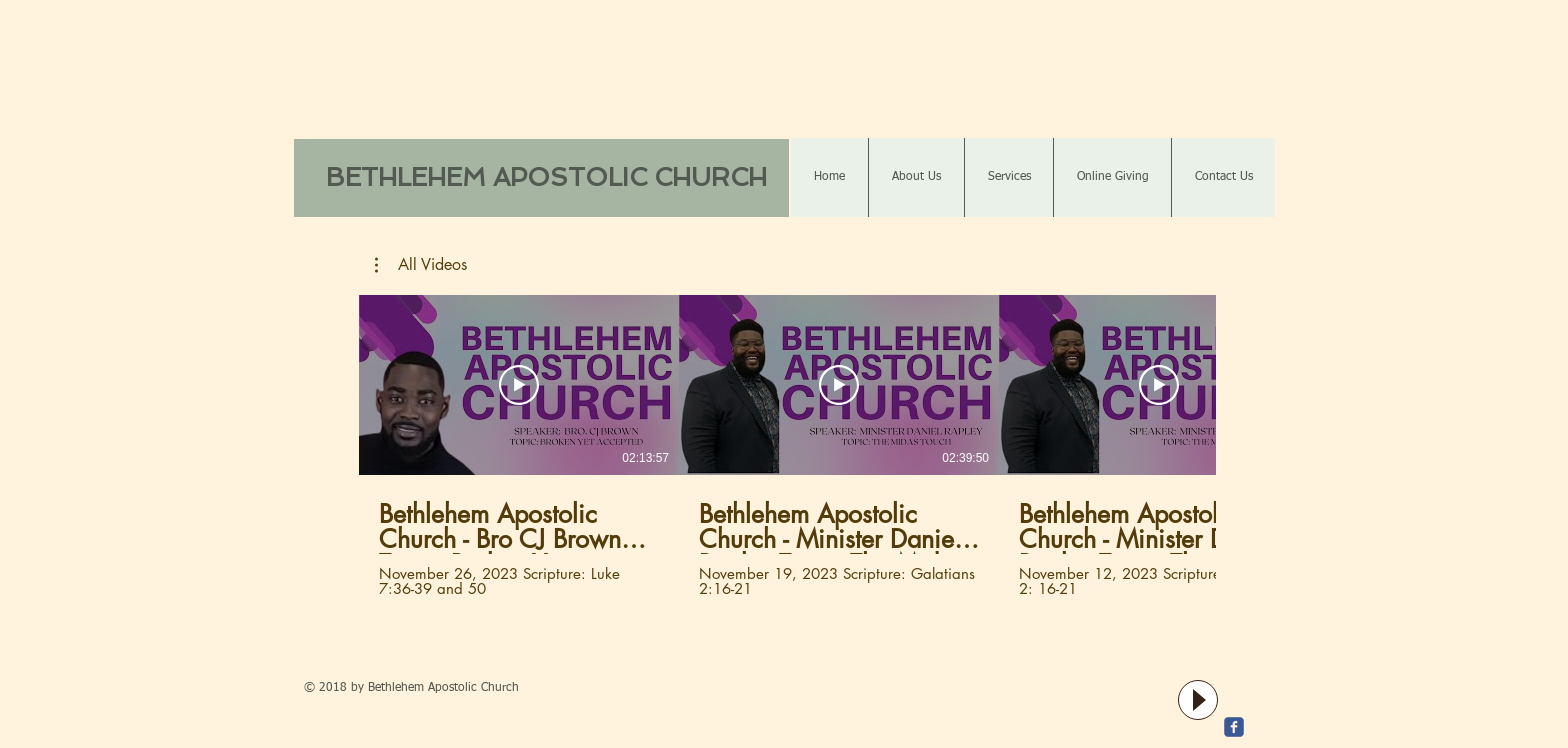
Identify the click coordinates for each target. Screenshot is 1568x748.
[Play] (1198, 700)
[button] (421, 265)
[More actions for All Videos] (421, 265)
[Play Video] (519, 385)
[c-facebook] (1234, 727)
